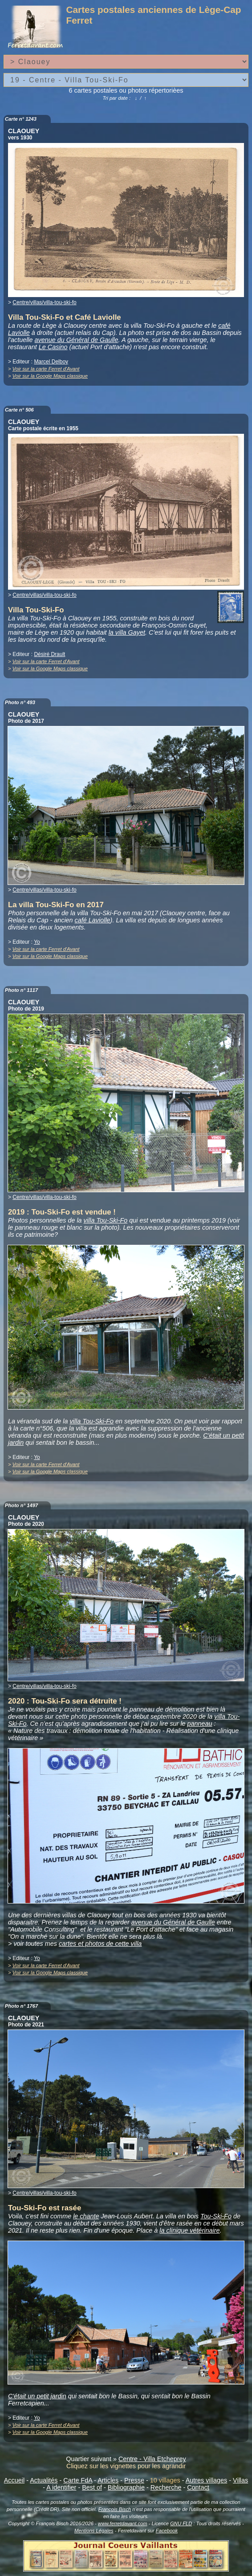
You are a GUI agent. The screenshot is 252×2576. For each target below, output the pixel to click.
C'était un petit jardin (37, 2396)
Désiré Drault (49, 654)
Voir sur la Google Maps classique (50, 376)
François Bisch (114, 2509)
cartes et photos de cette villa (100, 1943)
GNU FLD (181, 2523)
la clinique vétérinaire (189, 2230)
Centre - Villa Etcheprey (152, 2458)
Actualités (43, 2480)
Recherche (166, 2487)
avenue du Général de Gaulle (76, 339)
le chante (86, 2216)
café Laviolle (92, 920)
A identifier (61, 2487)
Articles (108, 2480)
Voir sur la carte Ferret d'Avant (46, 368)
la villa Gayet (127, 632)
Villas (240, 2480)
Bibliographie (126, 2487)
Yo (37, 942)
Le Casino (53, 347)
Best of (92, 2487)
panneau (199, 1723)
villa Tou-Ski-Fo (106, 1220)
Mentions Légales (94, 2530)
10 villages (165, 2480)
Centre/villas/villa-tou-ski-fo (44, 302)
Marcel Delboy (51, 362)
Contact (198, 2487)
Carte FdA (77, 2480)
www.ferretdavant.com (122, 2523)
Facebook (167, 2530)
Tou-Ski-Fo (216, 2216)
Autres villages (207, 2480)
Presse (134, 2480)
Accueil (14, 2480)
